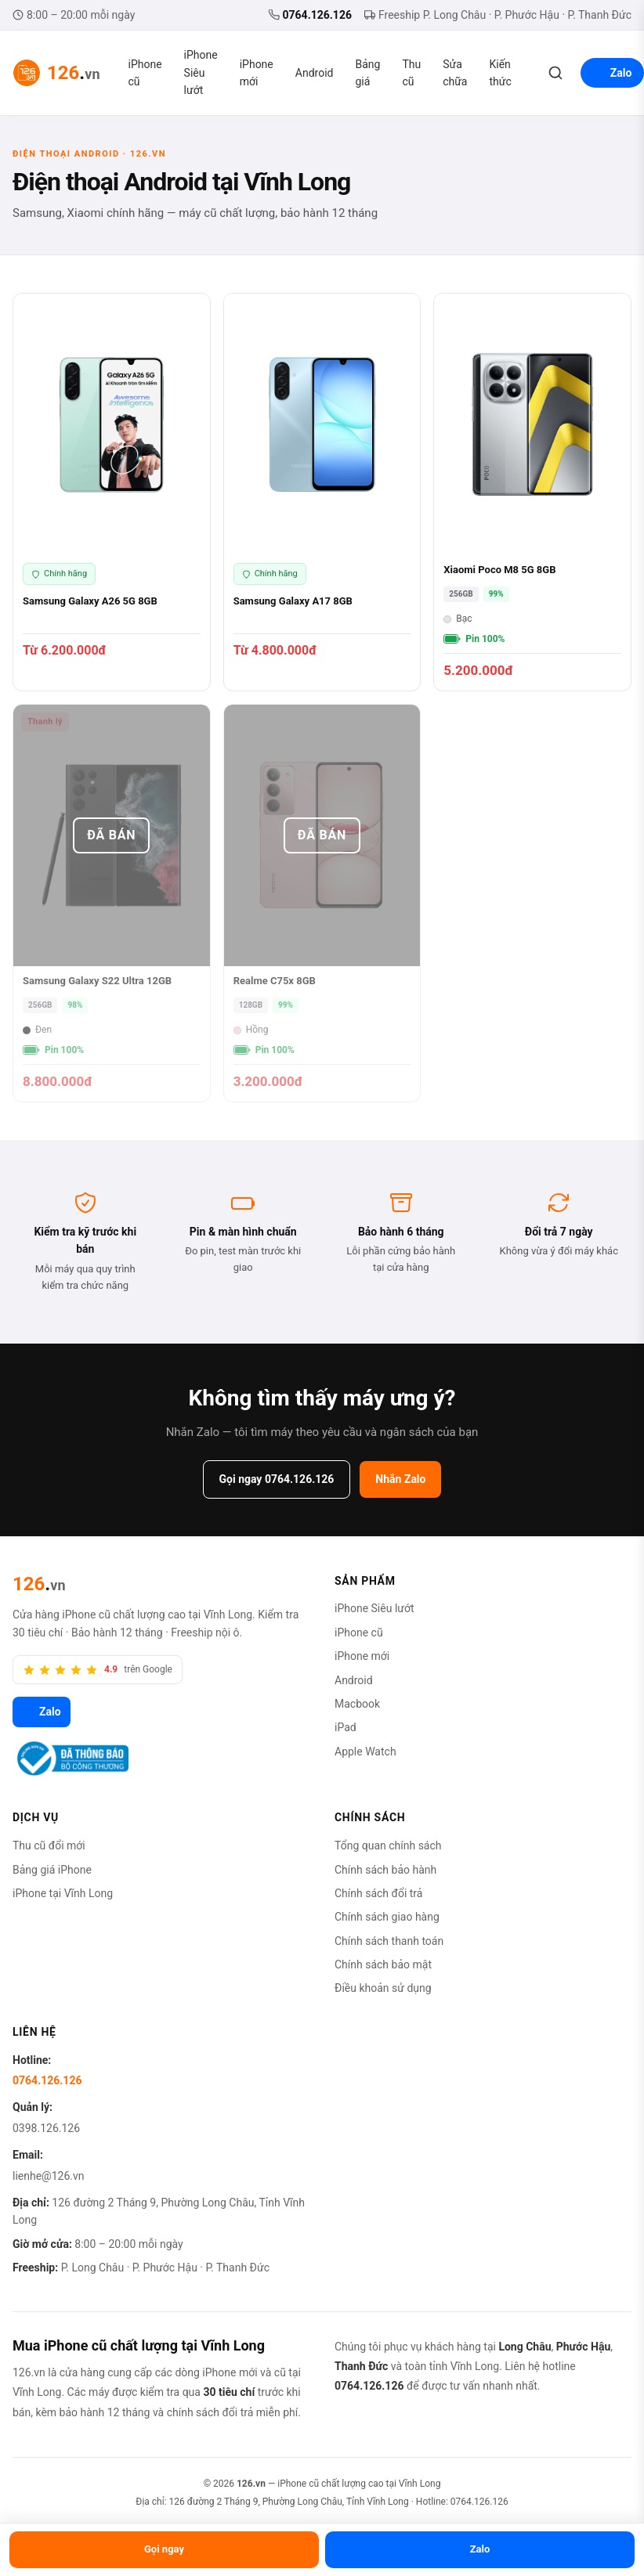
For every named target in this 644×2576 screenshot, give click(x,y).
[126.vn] (39, 1584)
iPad (345, 1727)
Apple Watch (365, 1751)
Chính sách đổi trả (378, 1893)
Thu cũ (411, 73)
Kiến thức (501, 73)
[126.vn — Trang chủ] (56, 73)
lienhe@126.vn (48, 2176)
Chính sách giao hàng (387, 1916)
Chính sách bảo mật (383, 1964)
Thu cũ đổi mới (49, 1845)
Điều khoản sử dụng (383, 1988)
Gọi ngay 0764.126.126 (277, 1479)
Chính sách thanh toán (389, 1941)
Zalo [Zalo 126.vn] (41, 1712)
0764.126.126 (310, 15)
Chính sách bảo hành (385, 1869)
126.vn (251, 2483)
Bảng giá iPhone (52, 1869)
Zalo (480, 2549)
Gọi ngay (164, 2549)
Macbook (357, 1703)
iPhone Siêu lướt (201, 72)
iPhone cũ (145, 73)
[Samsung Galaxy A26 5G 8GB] (112, 492)
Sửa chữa (455, 73)
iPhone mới (256, 73)
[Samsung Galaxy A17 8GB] (322, 492)
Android (314, 73)
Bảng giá (367, 73)
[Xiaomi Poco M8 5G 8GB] (532, 492)
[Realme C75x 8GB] (322, 903)
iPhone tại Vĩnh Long (63, 1893)
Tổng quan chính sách (388, 1845)
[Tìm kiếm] (555, 72)
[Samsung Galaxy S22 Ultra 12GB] (112, 903)
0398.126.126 (46, 2128)
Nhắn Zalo (400, 1479)
